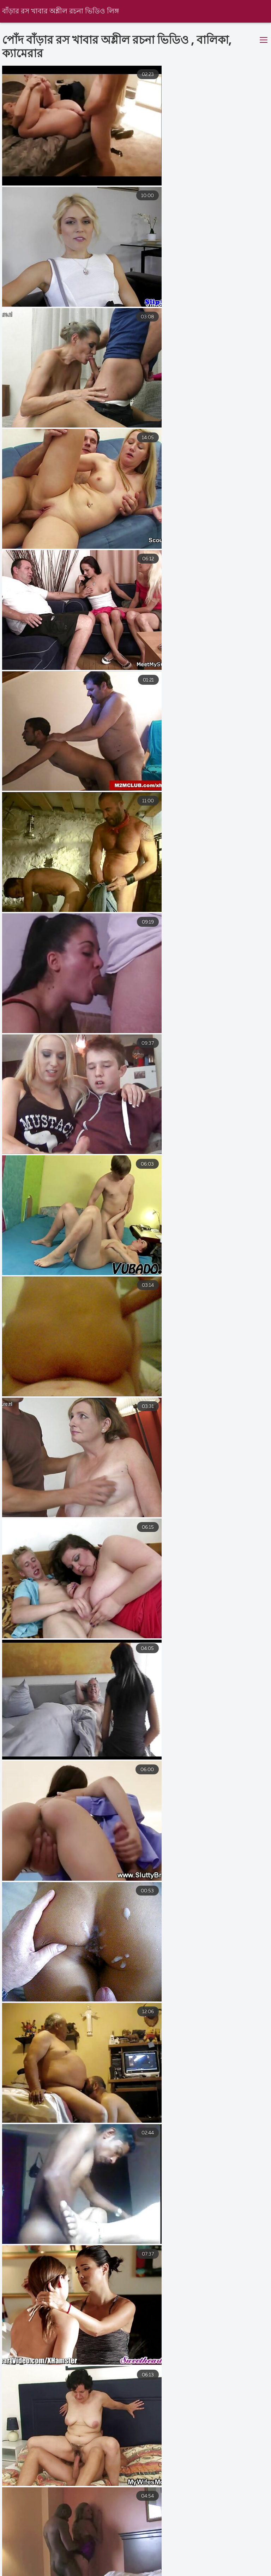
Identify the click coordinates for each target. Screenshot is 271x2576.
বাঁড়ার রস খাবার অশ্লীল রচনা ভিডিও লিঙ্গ (61, 11)
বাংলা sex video (171, 2565)
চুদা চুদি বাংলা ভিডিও (80, 2572)
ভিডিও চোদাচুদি (19, 2572)
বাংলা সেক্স (208, 2572)
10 (189, 2486)
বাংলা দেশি (12, 2565)
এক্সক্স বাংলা (119, 2565)
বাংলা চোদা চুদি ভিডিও (149, 2572)
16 (232, 2486)
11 (210, 2486)
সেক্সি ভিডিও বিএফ (65, 2565)
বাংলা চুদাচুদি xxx (230, 2565)
